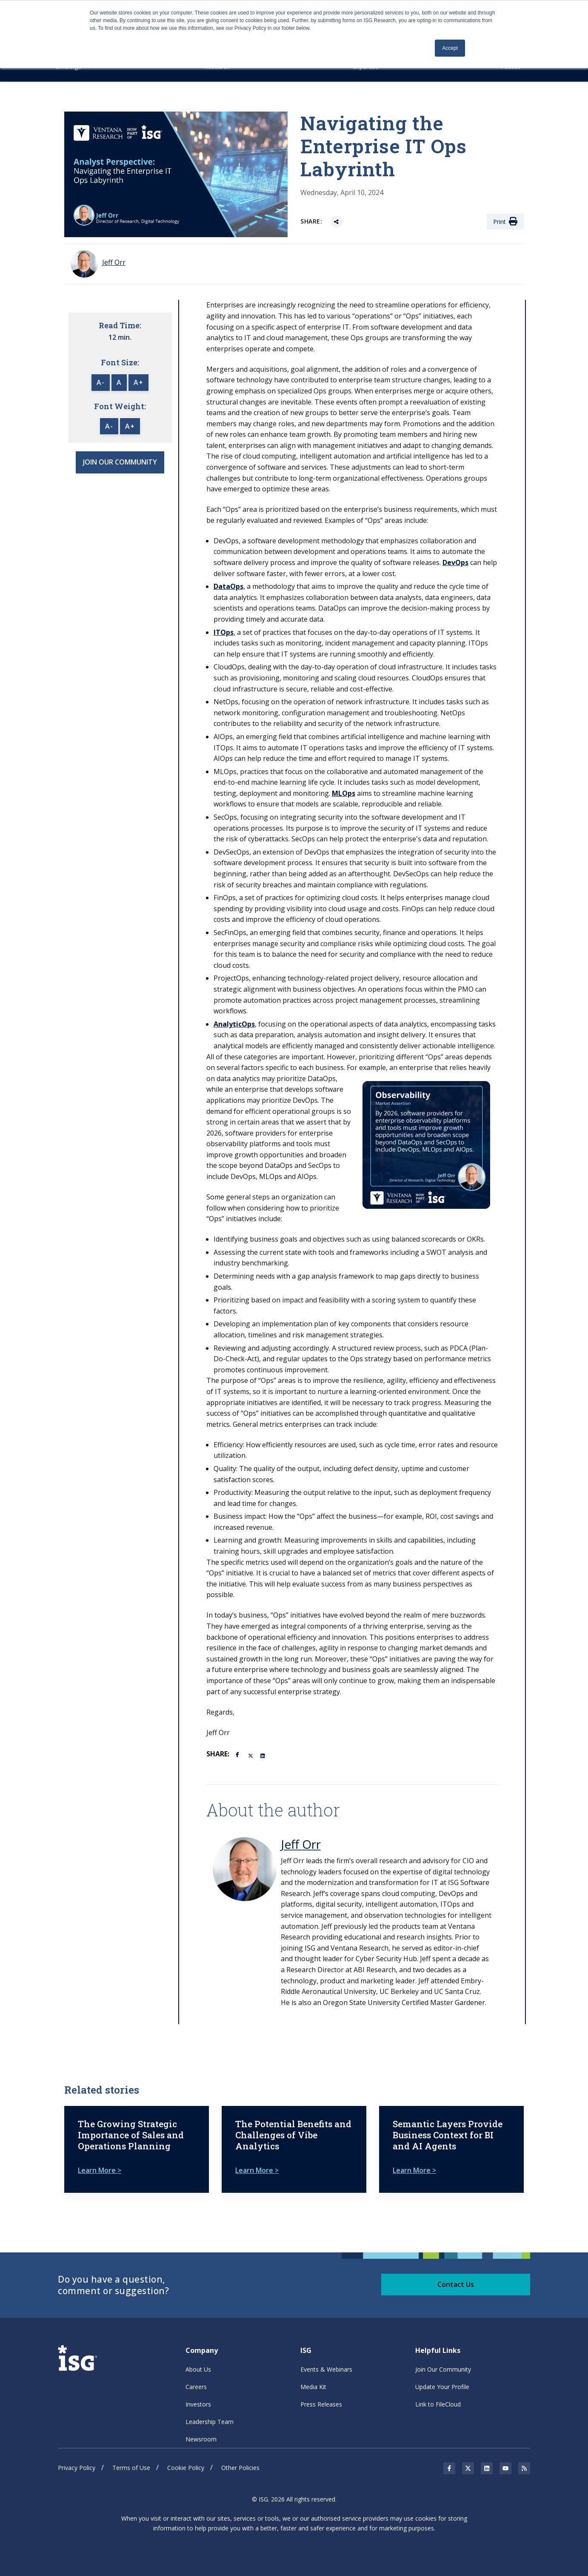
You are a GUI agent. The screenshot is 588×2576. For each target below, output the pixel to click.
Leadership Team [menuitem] (210, 2421)
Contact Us (455, 2283)
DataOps (228, 586)
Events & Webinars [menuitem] (326, 2369)
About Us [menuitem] (198, 2369)
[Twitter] (251, 1754)
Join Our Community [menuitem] (443, 2369)
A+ (138, 382)
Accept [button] (450, 48)
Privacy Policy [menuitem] (76, 2467)
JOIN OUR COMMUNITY (120, 462)
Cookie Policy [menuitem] (185, 2467)
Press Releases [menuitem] (321, 2404)
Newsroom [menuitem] (201, 2439)
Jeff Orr (301, 1844)
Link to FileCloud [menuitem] (438, 2404)
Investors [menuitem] (198, 2404)
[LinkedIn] (263, 1754)
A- (101, 382)
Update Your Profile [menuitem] (442, 2386)
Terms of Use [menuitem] (131, 2467)
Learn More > (99, 2169)
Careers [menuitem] (196, 2386)
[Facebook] (239, 1753)
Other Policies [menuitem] (240, 2467)
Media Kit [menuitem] (313, 2386)
